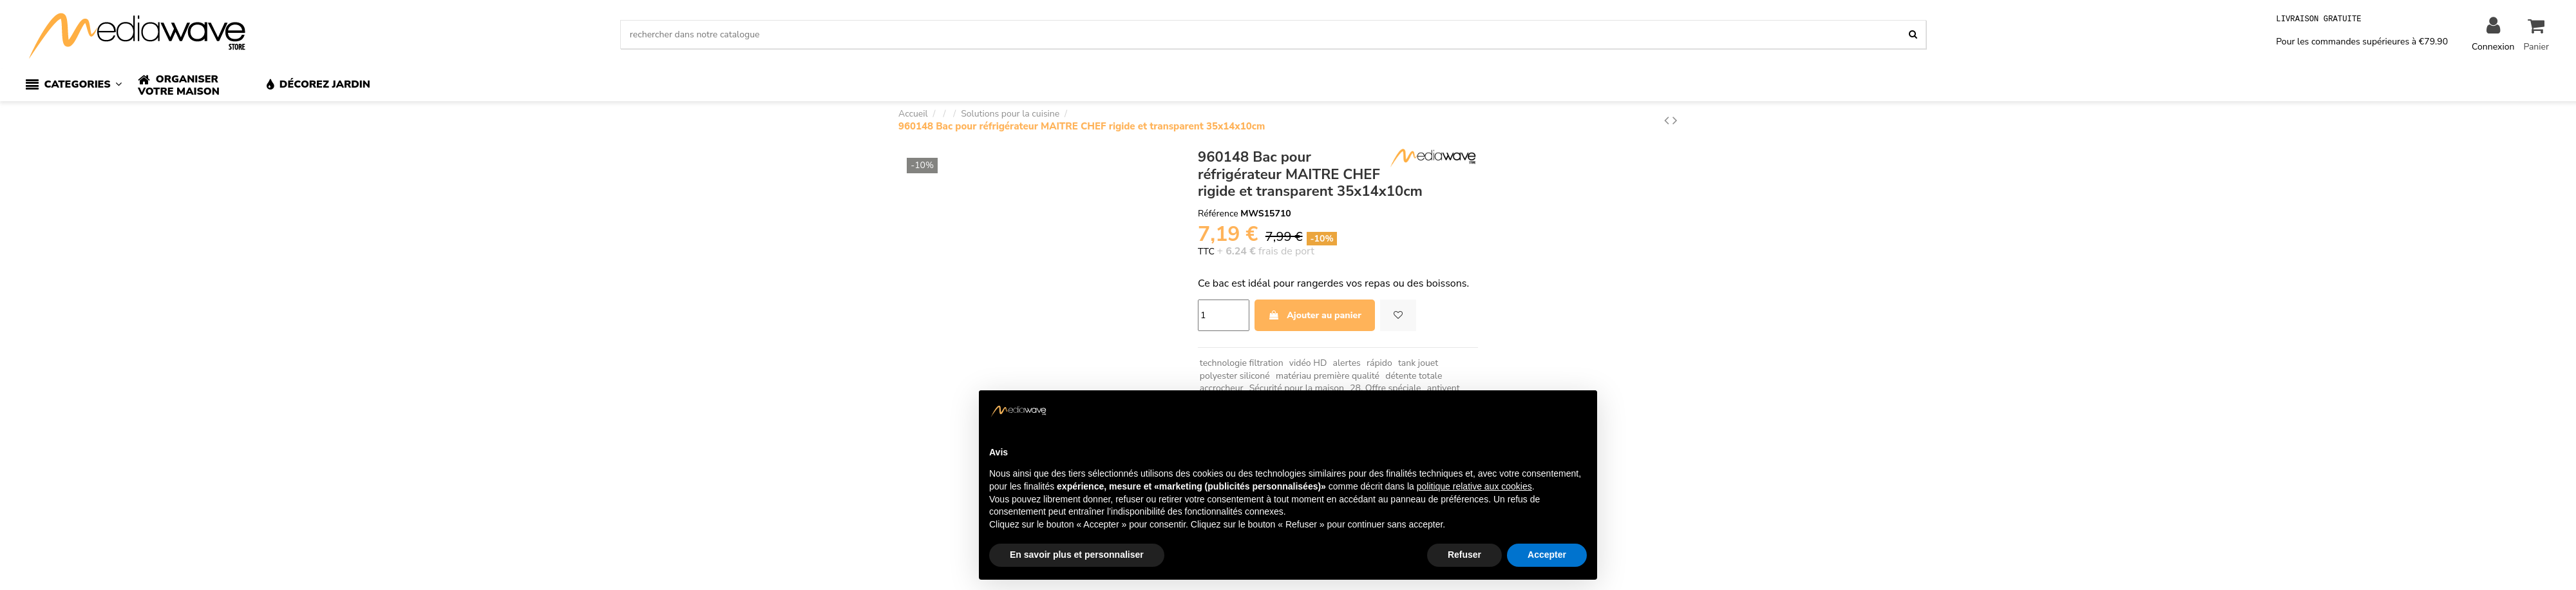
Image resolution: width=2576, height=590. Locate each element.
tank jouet (1418, 363)
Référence (1218, 213)
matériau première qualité (1327, 376)
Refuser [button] (1464, 554)
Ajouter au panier (1314, 315)
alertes (1347, 363)
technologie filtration (1241, 363)
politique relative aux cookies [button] (1474, 486)
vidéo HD (1308, 363)
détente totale (1413, 376)
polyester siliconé (1235, 376)
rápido (1379, 363)
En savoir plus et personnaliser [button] (1077, 554)
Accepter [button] (1547, 554)
